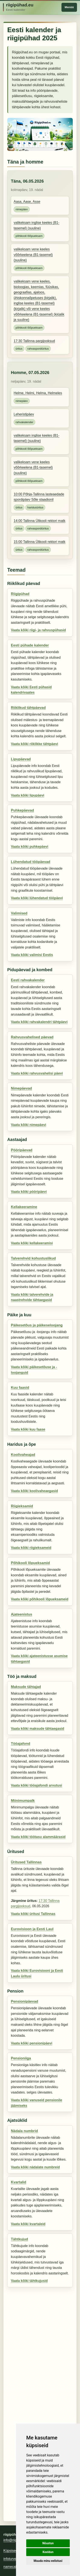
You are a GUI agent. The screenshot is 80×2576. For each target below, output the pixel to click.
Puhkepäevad (22, 810)
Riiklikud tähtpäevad (28, 708)
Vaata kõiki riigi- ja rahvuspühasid (38, 630)
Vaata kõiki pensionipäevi (31, 2043)
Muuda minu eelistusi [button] (48, 2560)
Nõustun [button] (48, 2543)
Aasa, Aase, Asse (27, 201)
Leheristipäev (24, 414)
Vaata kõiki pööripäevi (29, 1191)
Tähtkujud (19, 2239)
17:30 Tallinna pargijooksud (34, 341)
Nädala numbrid (24, 2131)
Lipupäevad (21, 759)
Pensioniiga (21, 2058)
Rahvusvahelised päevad (32, 1037)
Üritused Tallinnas (26, 1862)
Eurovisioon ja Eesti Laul (32, 1929)
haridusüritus (35, 507)
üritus (19, 348)
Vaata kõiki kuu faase (28, 1429)
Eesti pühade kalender (30, 645)
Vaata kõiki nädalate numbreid (35, 2167)
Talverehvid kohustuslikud (33, 1258)
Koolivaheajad (23, 1455)
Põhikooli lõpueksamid (30, 1563)
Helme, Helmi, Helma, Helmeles (38, 393)
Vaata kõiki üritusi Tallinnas (33, 1914)
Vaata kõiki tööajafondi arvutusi (36, 1785)
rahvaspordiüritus (38, 348)
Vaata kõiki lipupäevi (27, 795)
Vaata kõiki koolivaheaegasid (34, 1491)
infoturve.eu (12, 2559)
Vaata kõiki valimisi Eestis (32, 955)
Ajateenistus (21, 1614)
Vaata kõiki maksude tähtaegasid (37, 1728)
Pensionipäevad (24, 2001)
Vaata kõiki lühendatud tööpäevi (37, 898)
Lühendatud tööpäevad (30, 862)
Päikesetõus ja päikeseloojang (37, 1325)
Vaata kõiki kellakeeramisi (32, 1243)
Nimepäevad (21, 1088)
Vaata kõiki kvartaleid (28, 2224)
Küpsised (10, 2550)
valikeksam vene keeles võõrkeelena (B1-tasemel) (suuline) (33, 254)
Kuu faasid (20, 1388)
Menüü (69, 7)
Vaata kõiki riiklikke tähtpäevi (34, 744)
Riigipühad (20, 594)
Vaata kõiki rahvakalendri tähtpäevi (39, 1022)
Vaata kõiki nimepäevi (28, 1125)
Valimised (19, 913)
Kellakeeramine (24, 1207)
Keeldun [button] (47, 2552)
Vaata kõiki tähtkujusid (29, 2281)
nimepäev (22, 209)
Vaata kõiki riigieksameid (31, 1548)
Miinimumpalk (23, 1801)
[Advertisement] (40, 2404)
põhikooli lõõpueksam (29, 235)
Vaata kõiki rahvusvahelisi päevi (37, 1073)
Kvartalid (18, 2182)
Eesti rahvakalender (28, 980)
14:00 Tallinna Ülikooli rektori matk (39, 521)
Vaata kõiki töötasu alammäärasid (38, 1837)
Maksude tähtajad (26, 1687)
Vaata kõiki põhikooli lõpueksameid (39, 1599)
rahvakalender (24, 422)
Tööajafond (20, 1744)
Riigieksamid (22, 1506)
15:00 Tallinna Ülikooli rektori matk (39, 542)
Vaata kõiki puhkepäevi (29, 846)
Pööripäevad (21, 1150)
